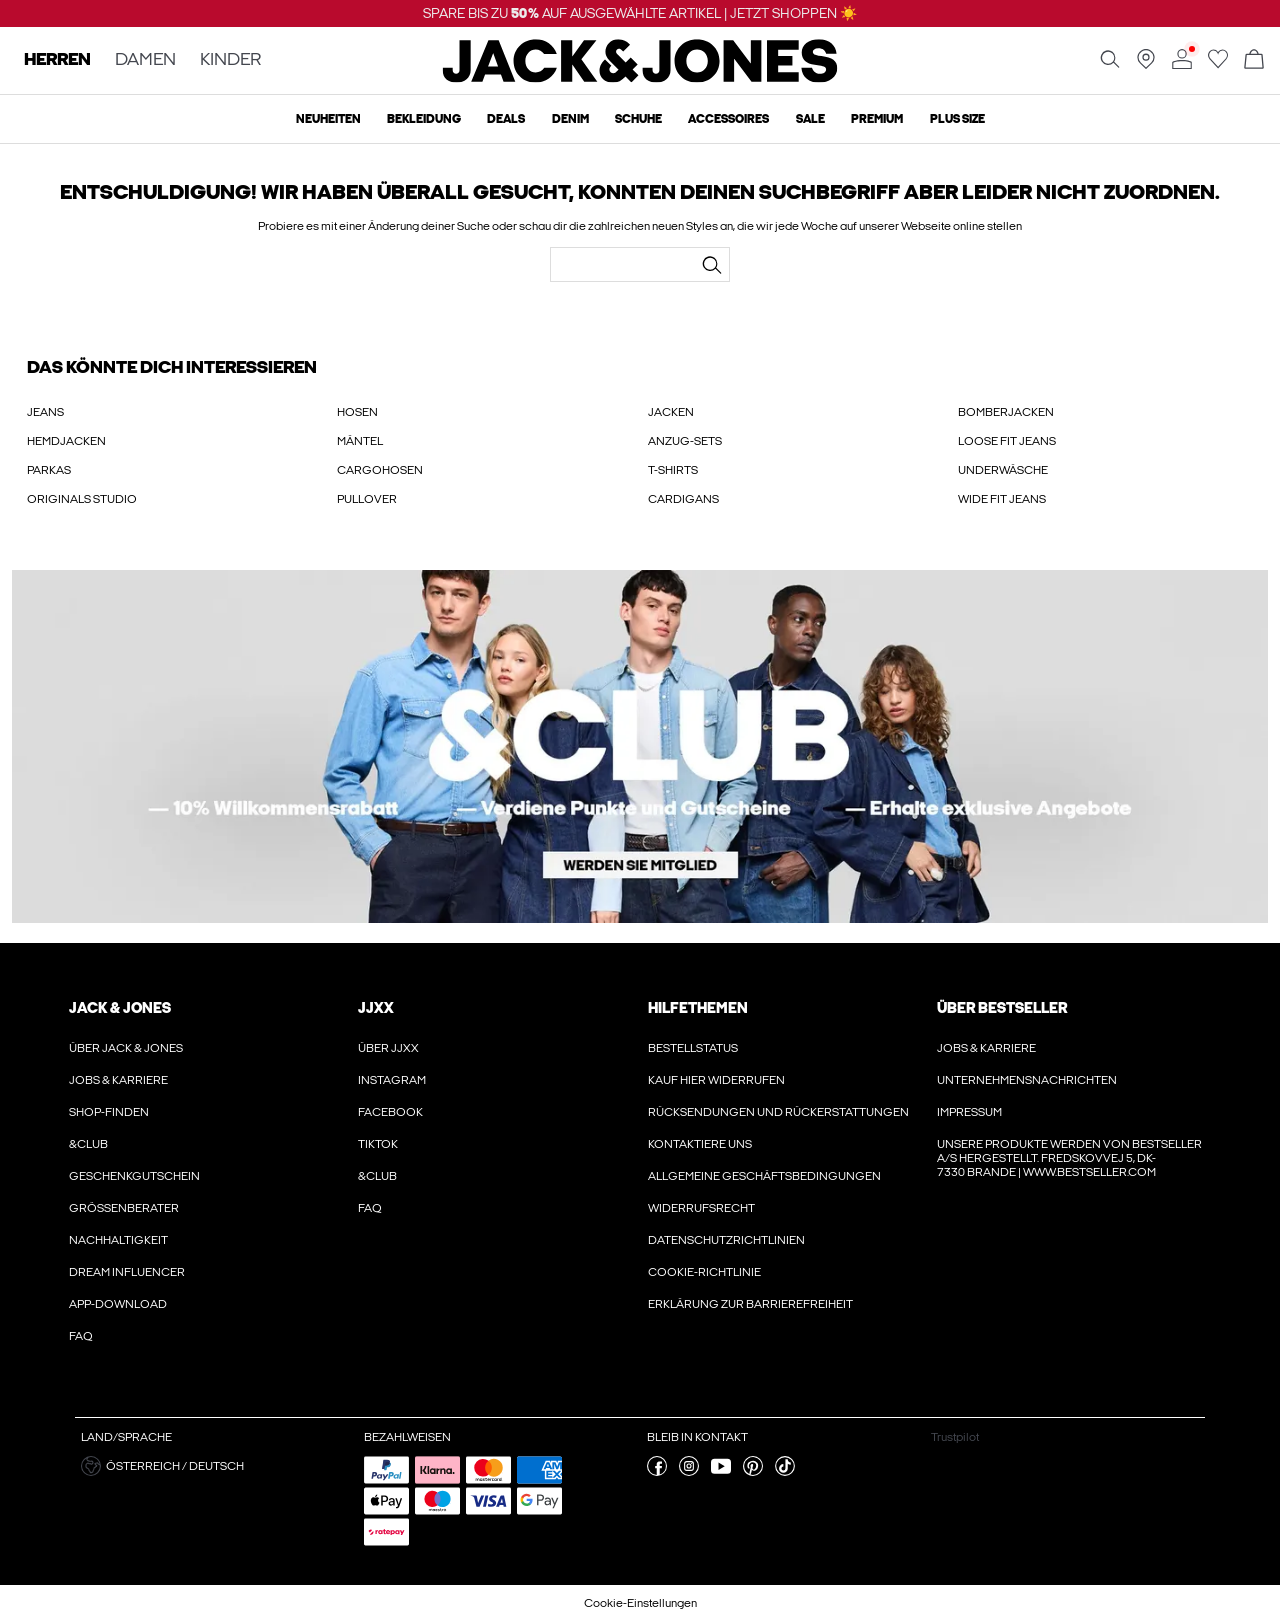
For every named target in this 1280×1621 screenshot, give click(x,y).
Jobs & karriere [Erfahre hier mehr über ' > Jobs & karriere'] (118, 1080)
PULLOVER (367, 499)
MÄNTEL (360, 441)
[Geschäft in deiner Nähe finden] (1146, 65)
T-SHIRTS (673, 470)
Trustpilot (955, 1437)
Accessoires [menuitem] (728, 119)
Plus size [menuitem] (957, 119)
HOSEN (357, 412)
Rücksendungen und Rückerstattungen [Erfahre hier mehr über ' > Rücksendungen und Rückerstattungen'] (778, 1112)
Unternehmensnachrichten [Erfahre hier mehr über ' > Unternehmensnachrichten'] (1027, 1080)
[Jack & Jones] (640, 78)
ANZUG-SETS (685, 441)
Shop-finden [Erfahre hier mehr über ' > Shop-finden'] (109, 1112)
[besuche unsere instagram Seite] (689, 1472)
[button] (215, 1466)
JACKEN (671, 412)
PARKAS (49, 470)
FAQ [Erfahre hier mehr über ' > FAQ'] (81, 1336)
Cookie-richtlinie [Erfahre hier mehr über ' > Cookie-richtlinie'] (704, 1272)
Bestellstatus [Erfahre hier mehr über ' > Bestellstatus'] (693, 1048)
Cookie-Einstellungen (640, 1603)
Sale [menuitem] (810, 119)
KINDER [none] (230, 60)
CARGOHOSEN (380, 470)
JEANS (45, 412)
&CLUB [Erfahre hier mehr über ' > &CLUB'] (88, 1144)
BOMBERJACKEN (1006, 412)
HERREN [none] (57, 60)
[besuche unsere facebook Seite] (657, 1472)
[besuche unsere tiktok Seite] (785, 1472)
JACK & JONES (120, 1008)
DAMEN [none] (145, 60)
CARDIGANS (683, 499)
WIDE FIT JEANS (1002, 499)
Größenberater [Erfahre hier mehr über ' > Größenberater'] (124, 1208)
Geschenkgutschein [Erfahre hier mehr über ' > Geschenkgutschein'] (134, 1176)
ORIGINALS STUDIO (82, 499)
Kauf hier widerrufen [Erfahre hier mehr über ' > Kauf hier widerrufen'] (716, 1080)
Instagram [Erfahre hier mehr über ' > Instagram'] (392, 1080)
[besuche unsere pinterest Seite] (753, 1472)
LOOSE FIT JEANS (1007, 441)
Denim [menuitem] (570, 119)
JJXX (376, 1008)
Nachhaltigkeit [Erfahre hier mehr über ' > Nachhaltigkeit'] (118, 1240)
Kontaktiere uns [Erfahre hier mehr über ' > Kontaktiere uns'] (700, 1144)
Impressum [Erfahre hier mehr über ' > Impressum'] (969, 1112)
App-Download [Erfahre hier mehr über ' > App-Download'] (118, 1304)
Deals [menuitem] (506, 119)
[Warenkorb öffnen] (1254, 60)
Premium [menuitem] (877, 119)
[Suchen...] (712, 265)
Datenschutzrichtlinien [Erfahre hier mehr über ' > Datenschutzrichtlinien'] (726, 1240)
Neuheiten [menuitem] (328, 119)
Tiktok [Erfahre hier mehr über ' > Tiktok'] (378, 1144)
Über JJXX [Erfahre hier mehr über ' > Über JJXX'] (388, 1048)
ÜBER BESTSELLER (1002, 1008)
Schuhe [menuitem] (638, 119)
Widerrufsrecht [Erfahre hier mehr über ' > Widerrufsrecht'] (701, 1208)
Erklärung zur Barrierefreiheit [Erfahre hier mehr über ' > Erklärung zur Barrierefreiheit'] (750, 1304)
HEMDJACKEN (66, 441)
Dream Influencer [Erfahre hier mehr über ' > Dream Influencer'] (127, 1272)
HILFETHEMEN (698, 1008)
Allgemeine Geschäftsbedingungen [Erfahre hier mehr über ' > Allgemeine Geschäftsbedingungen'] (764, 1176)
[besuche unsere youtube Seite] (721, 1472)
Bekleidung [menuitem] (424, 119)
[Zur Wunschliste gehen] (1218, 65)
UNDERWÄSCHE (1003, 470)
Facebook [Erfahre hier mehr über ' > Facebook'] (390, 1112)
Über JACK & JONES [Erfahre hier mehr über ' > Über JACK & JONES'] (126, 1048)
